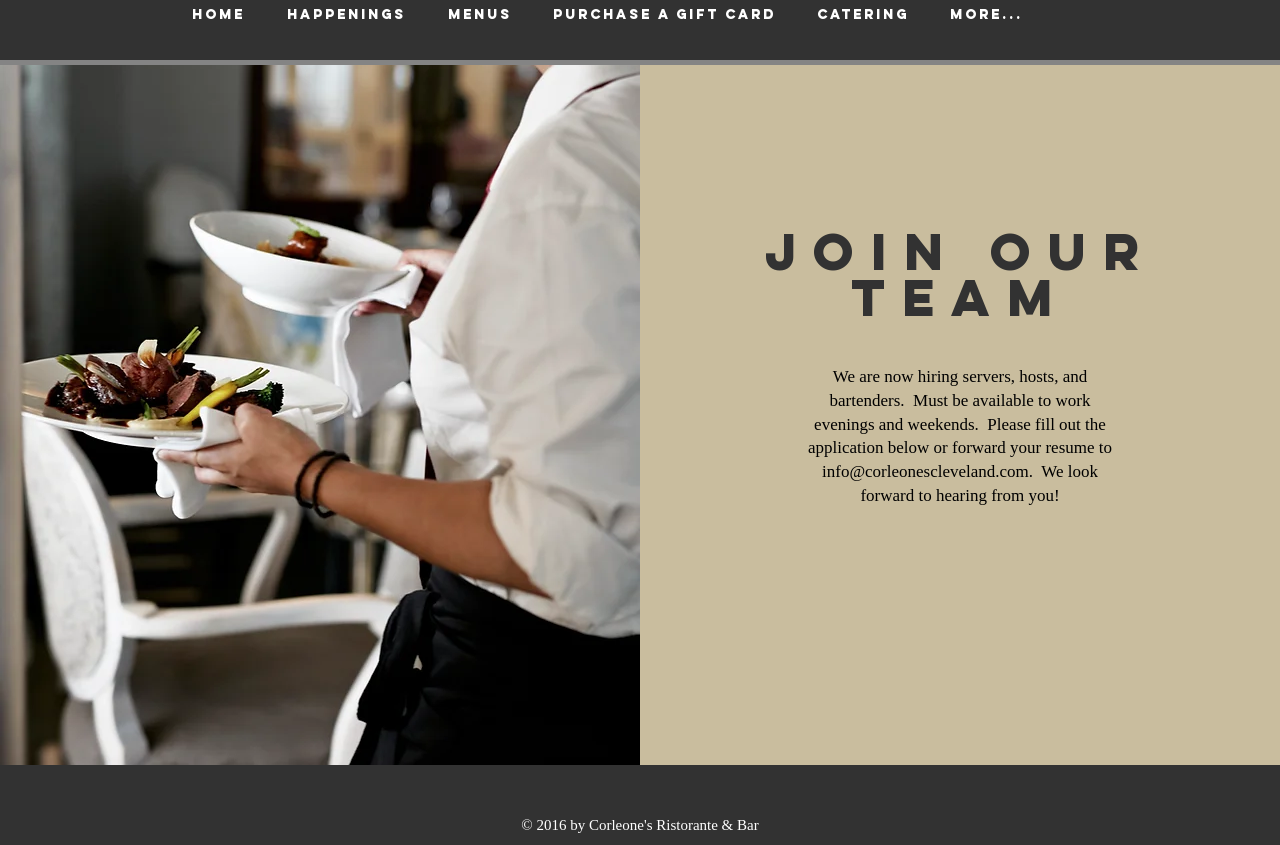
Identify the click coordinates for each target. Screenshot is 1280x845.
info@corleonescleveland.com (925, 471)
